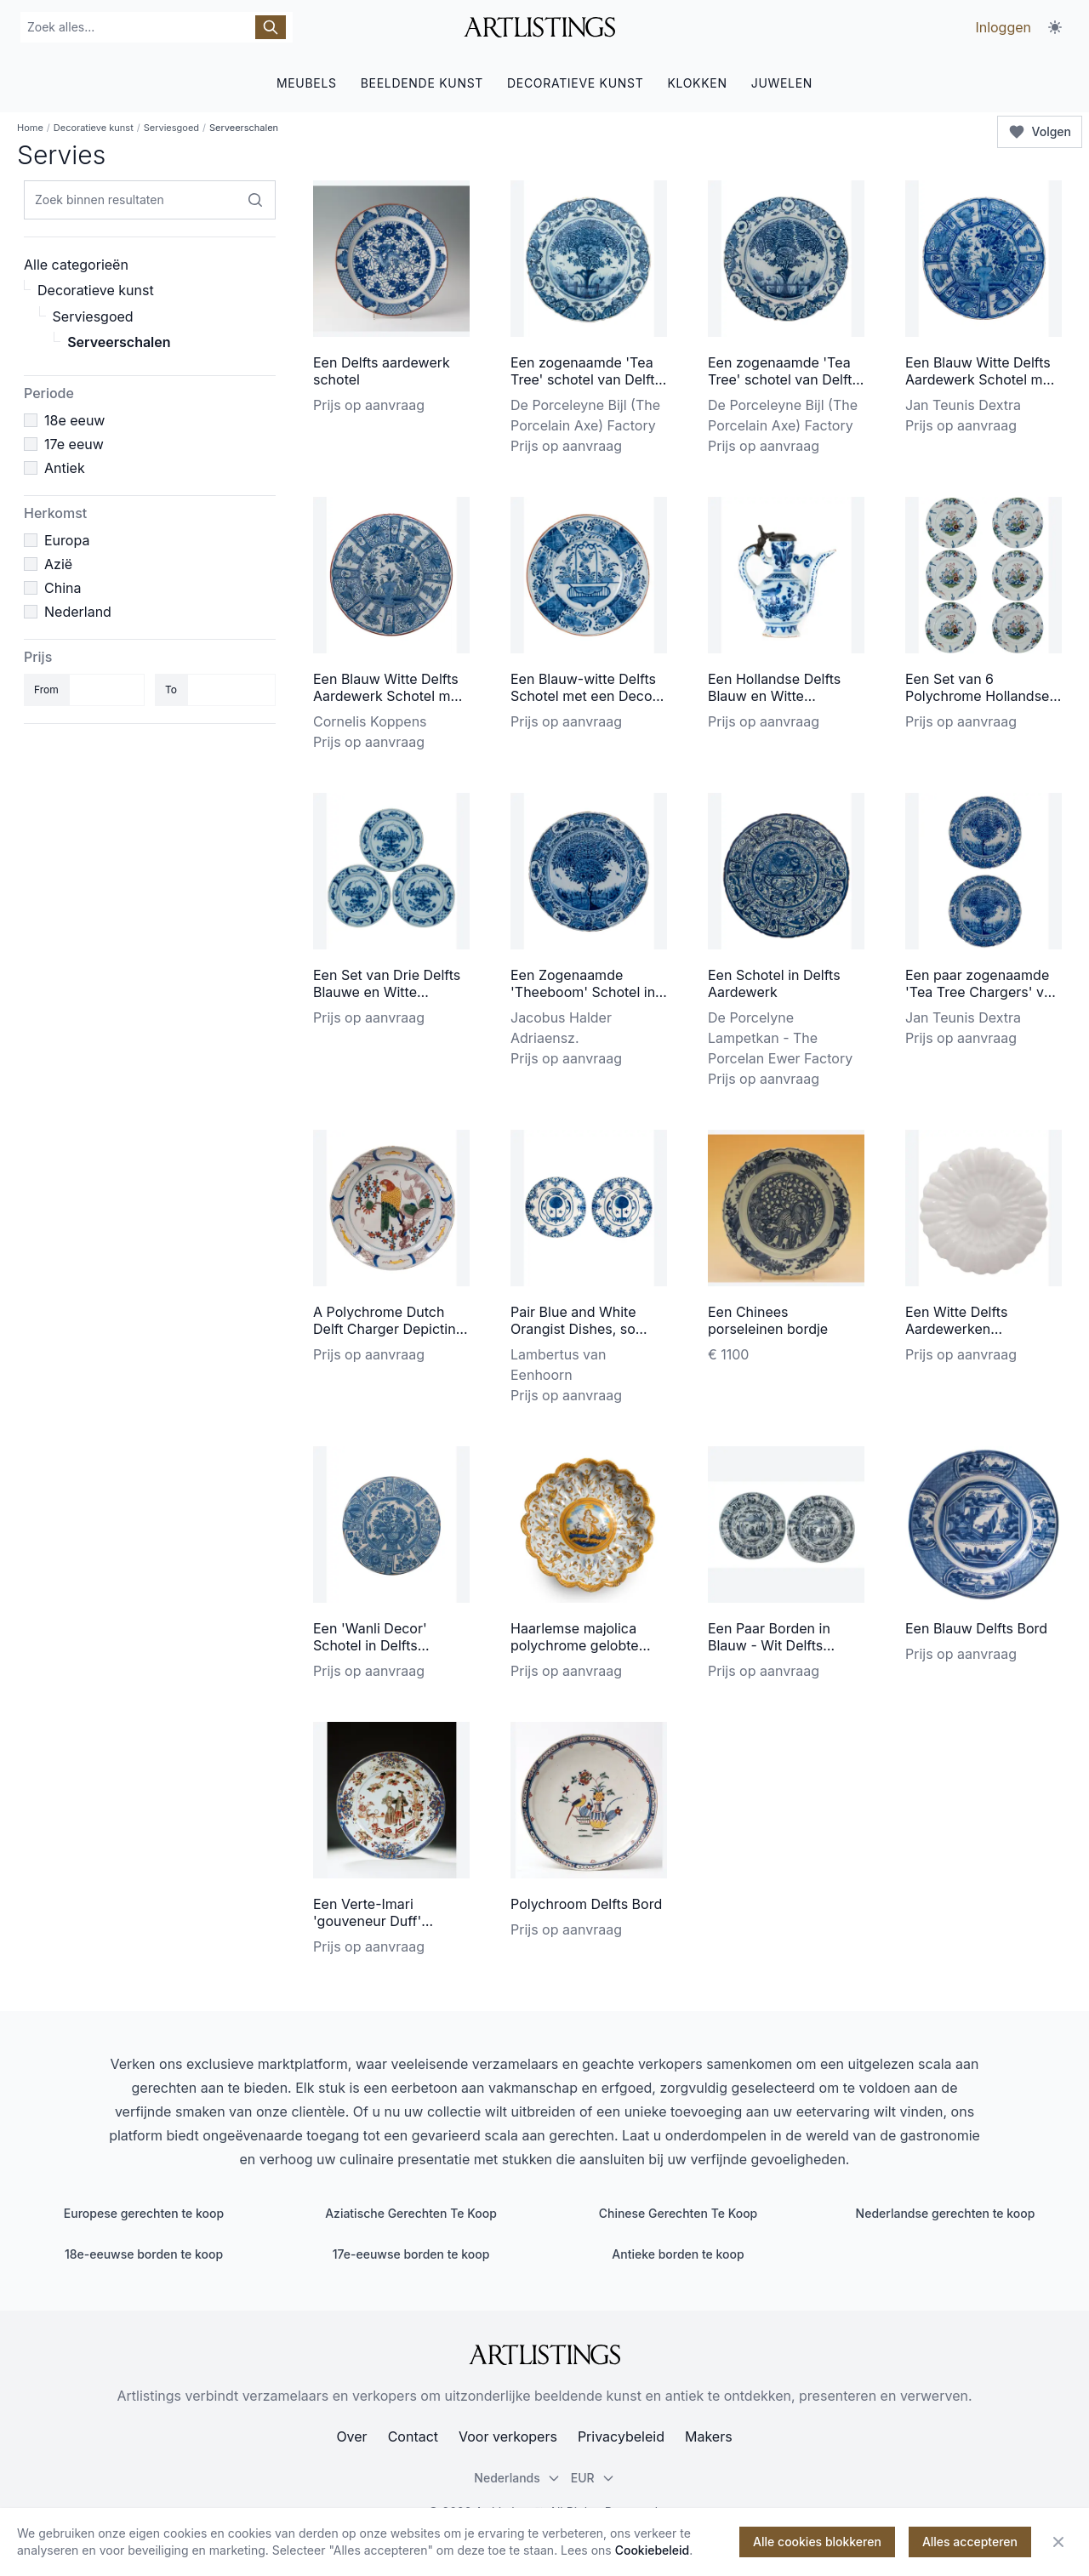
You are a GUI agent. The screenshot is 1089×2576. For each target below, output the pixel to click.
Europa (66, 540)
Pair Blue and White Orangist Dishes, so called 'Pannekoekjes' (580, 1328)
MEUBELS (307, 83)
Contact (413, 2436)
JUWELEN (781, 83)
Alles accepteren (970, 2541)
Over (351, 2436)
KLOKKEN (697, 83)
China (62, 587)
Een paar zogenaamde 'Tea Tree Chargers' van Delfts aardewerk (982, 991)
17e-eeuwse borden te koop (411, 2254)
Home (30, 128)
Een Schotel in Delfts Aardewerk (774, 983)
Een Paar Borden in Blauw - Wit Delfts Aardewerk (769, 1645)
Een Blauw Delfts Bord (976, 1628)
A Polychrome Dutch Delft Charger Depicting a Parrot (388, 1328)
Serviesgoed (171, 128)
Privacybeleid (621, 2436)
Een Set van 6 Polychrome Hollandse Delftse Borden (977, 695)
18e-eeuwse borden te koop (144, 2254)
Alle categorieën (76, 264)
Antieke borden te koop (678, 2254)
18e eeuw (74, 420)
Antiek (64, 467)
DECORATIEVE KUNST (575, 83)
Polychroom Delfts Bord (586, 1903)
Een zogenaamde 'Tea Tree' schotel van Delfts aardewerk (586, 379)
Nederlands (517, 2478)
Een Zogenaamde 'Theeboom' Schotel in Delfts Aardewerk (582, 991)
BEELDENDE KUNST (422, 83)
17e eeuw (74, 444)
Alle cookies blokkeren (817, 2541)
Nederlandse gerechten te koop (945, 2213)
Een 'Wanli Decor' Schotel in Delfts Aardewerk (370, 1645)
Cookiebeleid (652, 2550)
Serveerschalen (118, 341)
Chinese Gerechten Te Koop (678, 2213)
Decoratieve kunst (94, 128)
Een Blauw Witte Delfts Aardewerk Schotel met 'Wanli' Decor (980, 379)
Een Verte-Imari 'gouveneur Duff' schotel (367, 1920)
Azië (58, 564)
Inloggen (1003, 27)
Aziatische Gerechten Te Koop (411, 2213)
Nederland (77, 611)
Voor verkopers (508, 2436)
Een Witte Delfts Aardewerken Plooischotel (956, 1328)
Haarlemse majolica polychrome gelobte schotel (574, 1645)
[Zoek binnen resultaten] (255, 200)
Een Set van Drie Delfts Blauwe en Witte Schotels (386, 991)
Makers (709, 2436)
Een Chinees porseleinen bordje (768, 1320)
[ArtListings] (544, 2355)
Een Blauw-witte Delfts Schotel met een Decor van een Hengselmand (584, 695)
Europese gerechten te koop (144, 2213)
